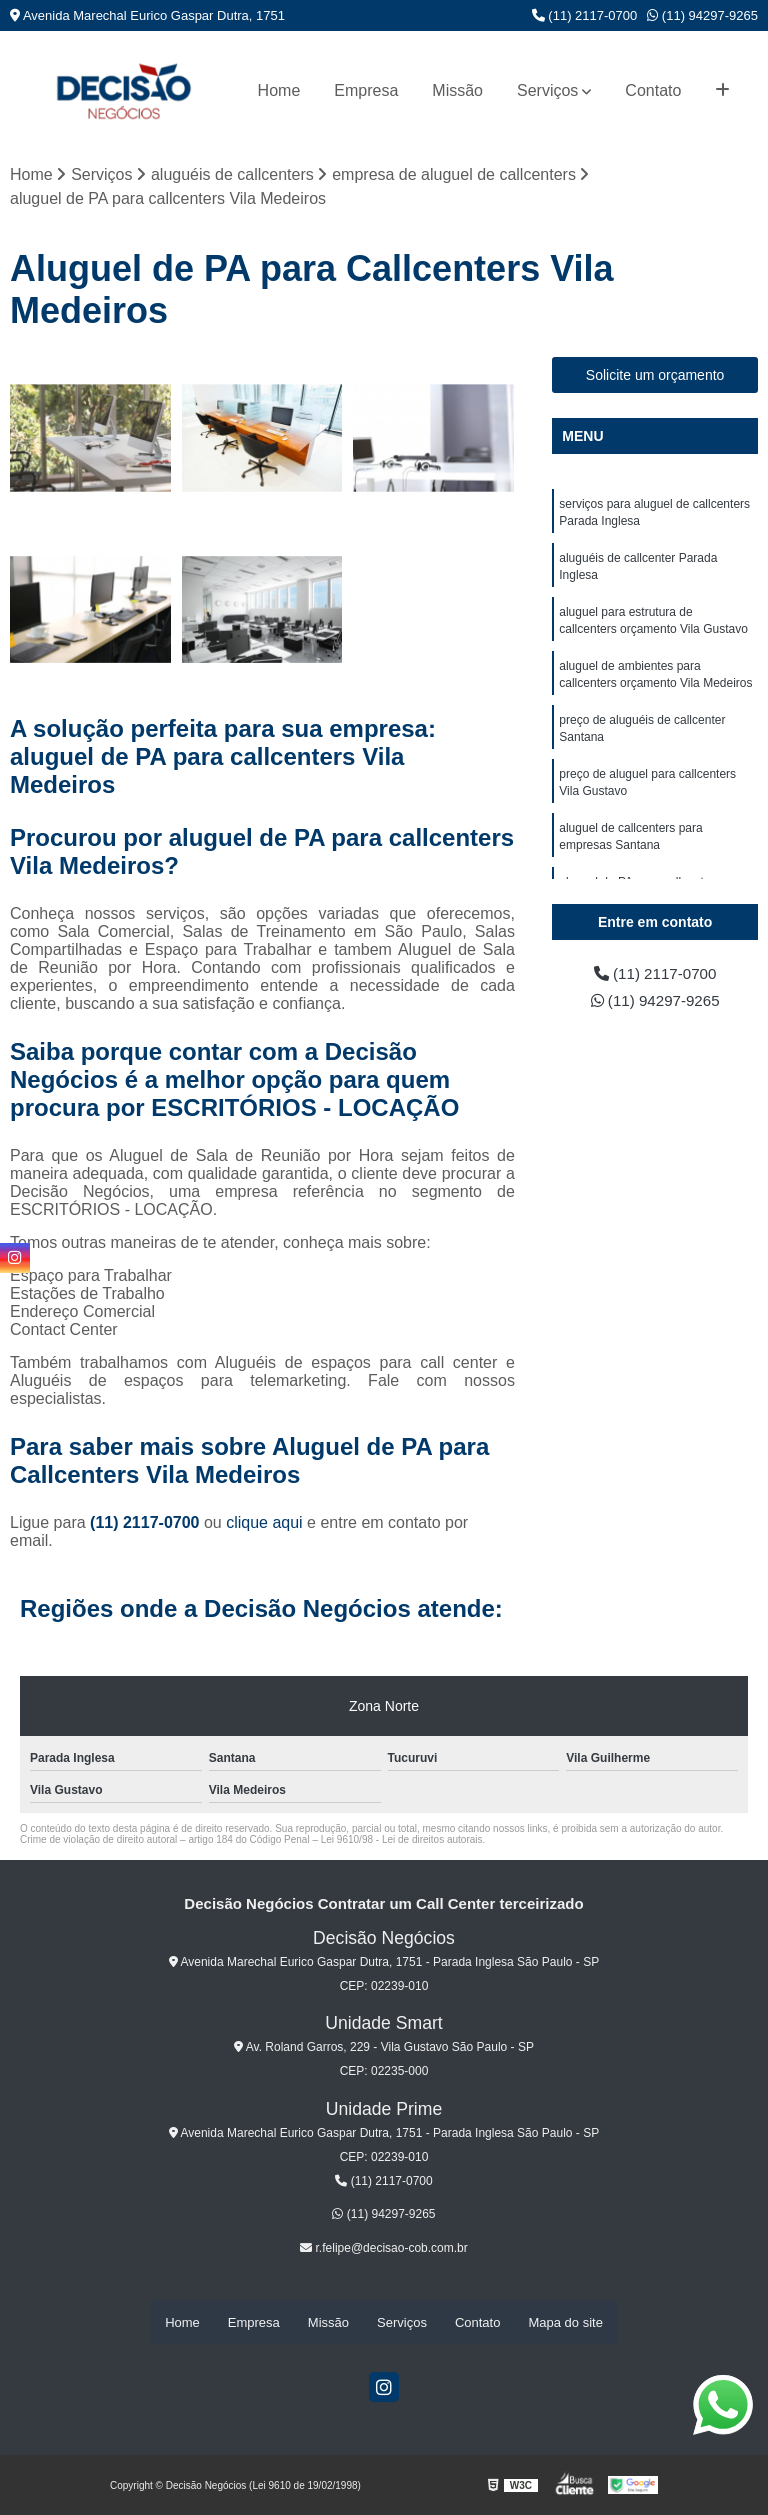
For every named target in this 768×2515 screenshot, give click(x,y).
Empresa (366, 90)
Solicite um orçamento (655, 376)
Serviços (547, 90)
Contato (653, 90)
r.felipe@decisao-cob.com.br (384, 2249)
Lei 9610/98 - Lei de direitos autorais (402, 1840)
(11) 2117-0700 (585, 15)
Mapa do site (565, 2322)
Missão (457, 90)
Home (279, 90)
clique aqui (264, 1523)
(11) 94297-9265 (702, 15)
